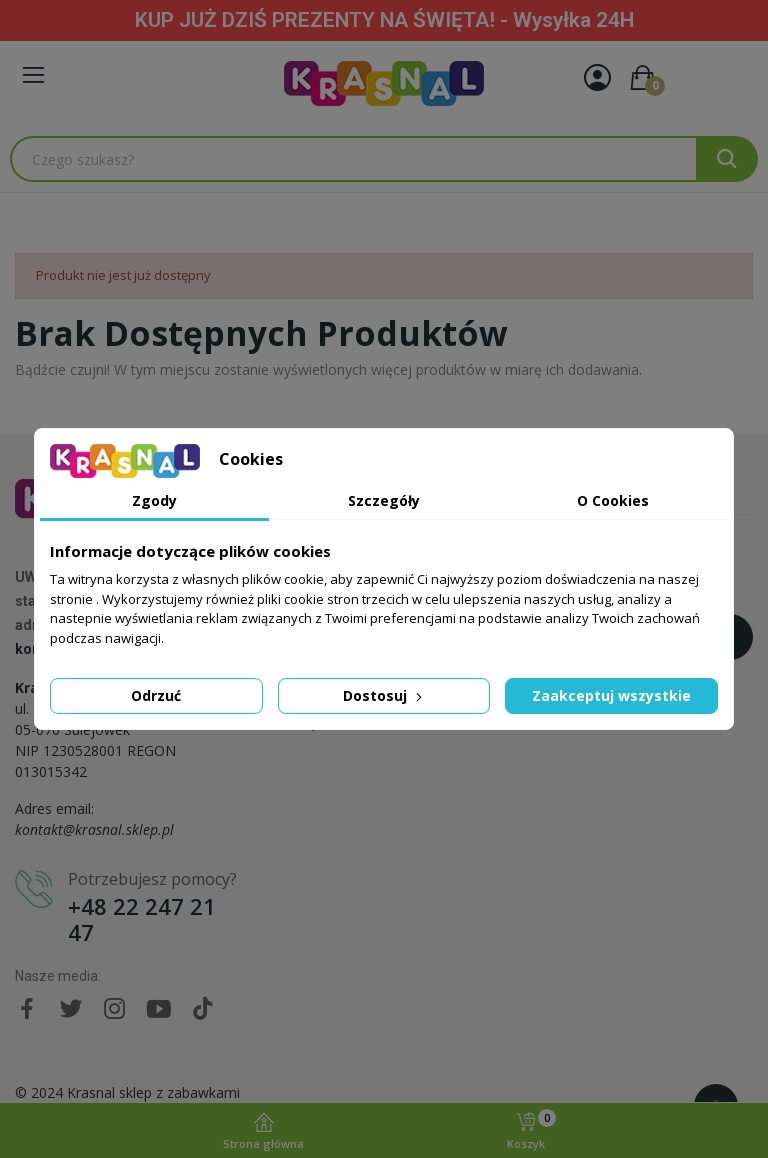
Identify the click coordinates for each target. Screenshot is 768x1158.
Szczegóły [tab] (384, 500)
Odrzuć (156, 695)
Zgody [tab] (154, 500)
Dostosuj (384, 695)
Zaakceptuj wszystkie (611, 695)
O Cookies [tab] (613, 500)
